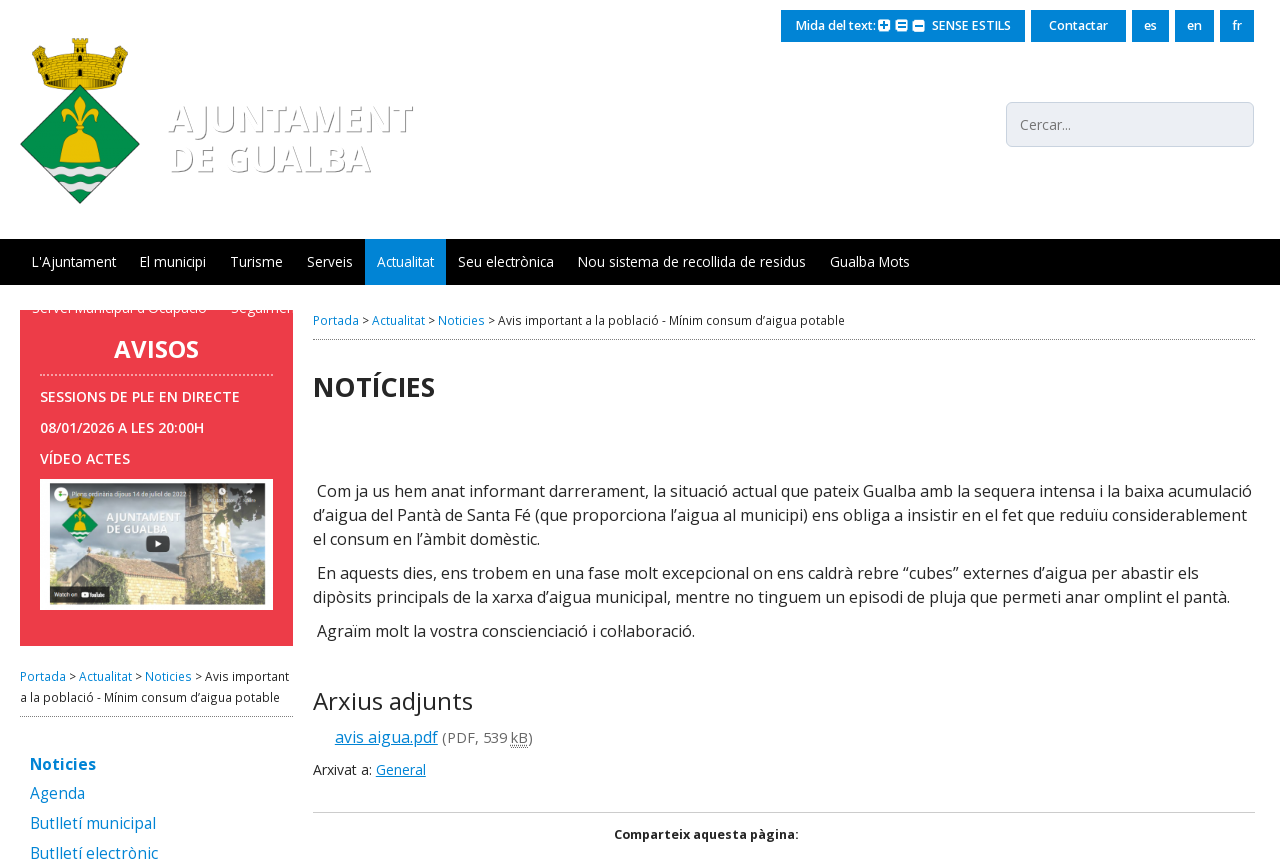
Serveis (330, 261)
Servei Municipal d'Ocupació (119, 307)
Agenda (57, 794)
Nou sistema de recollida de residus (692, 261)
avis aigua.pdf (386, 737)
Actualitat (405, 261)
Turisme (256, 261)
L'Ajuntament (74, 261)
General (401, 769)
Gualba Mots (870, 261)
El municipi (173, 261)
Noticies (168, 676)
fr (1237, 25)
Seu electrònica (506, 261)
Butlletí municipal (93, 824)
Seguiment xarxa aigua (304, 307)
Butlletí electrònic (94, 854)
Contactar (1078, 25)
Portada (43, 676)
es (1150, 25)
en (1194, 25)
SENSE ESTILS (968, 25)
